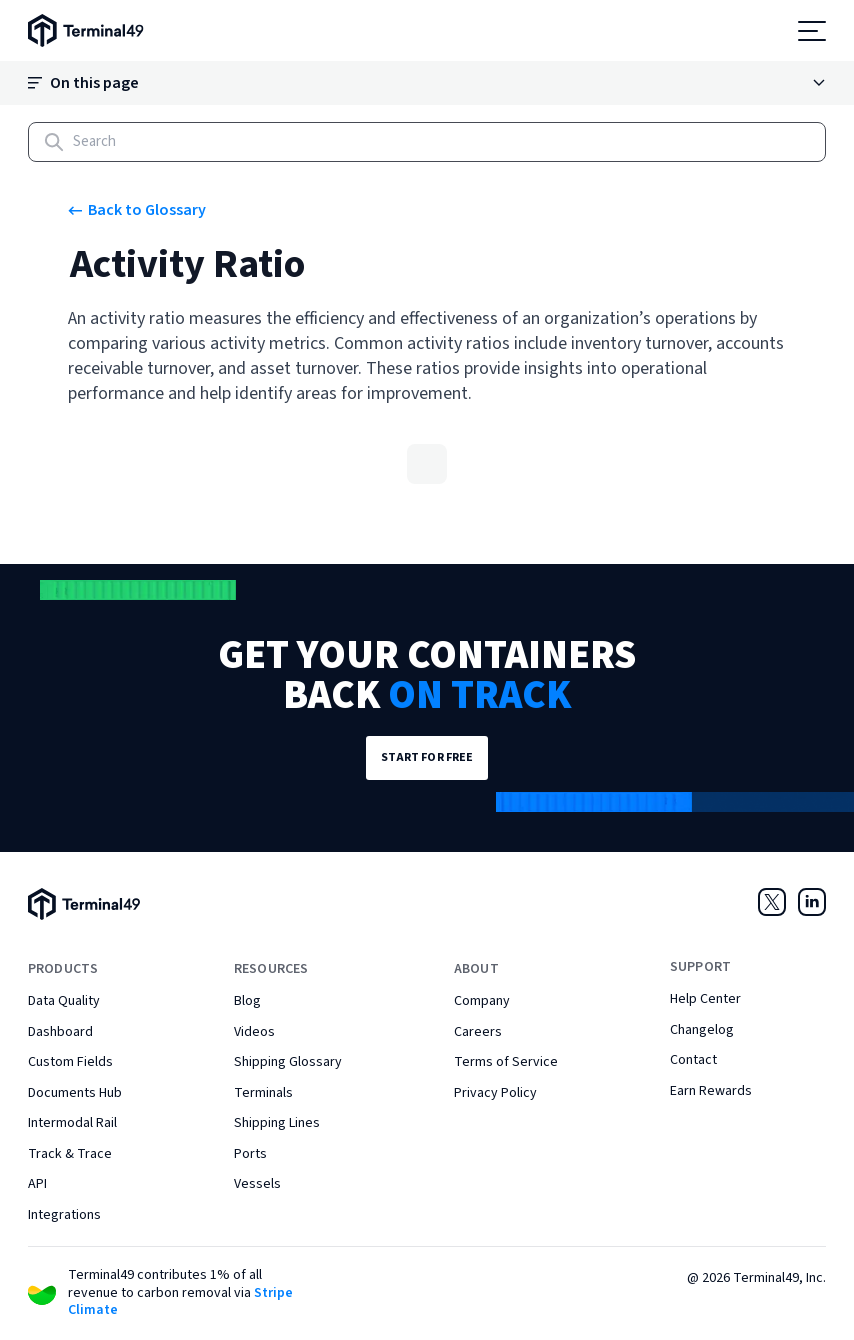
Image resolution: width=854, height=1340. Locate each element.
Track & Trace (70, 1154)
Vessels (257, 1184)
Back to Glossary (137, 210)
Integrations (64, 1215)
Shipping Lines (277, 1123)
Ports (250, 1154)
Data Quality (64, 1001)
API (37, 1184)
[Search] (427, 142)
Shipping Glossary (288, 1062)
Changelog (702, 1030)
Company (482, 1001)
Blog (247, 1001)
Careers (478, 1032)
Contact (693, 1060)
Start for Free (427, 757)
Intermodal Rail (72, 1123)
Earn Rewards (711, 1091)
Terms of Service (506, 1062)
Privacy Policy (495, 1093)
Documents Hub (75, 1093)
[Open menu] (812, 31)
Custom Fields (70, 1062)
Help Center (705, 999)
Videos (254, 1032)
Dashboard (60, 1032)
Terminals (263, 1093)
